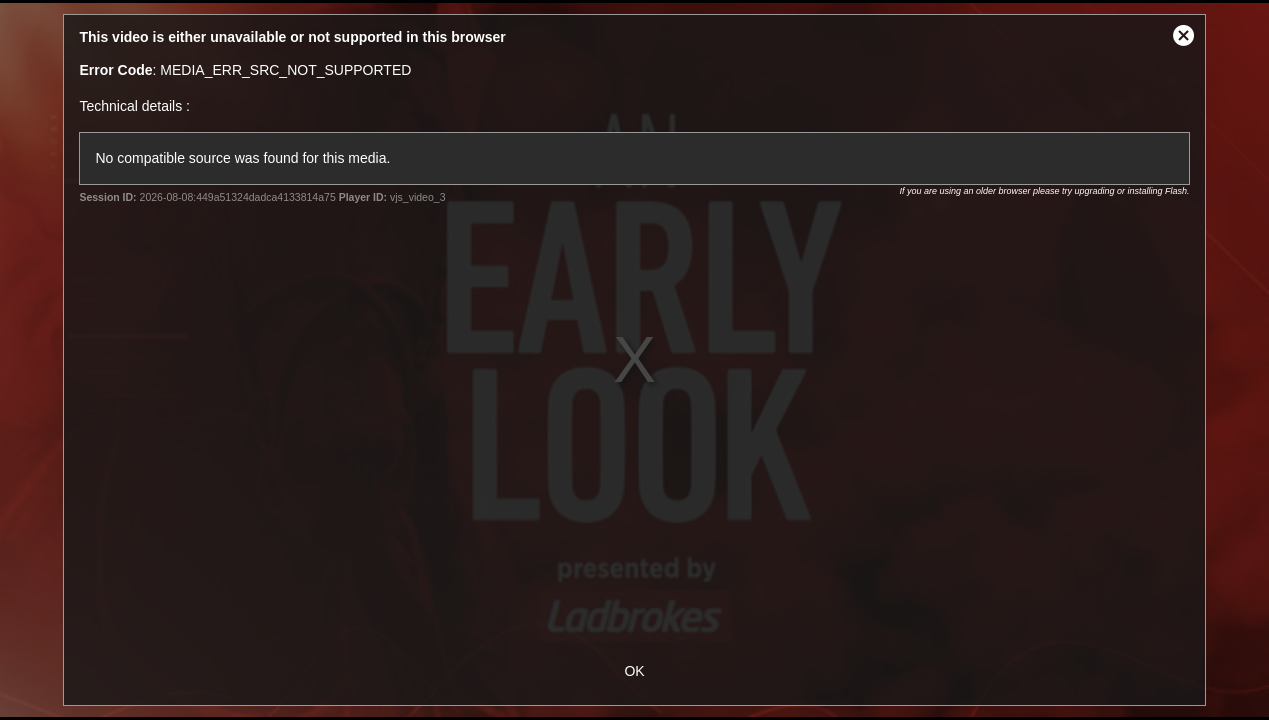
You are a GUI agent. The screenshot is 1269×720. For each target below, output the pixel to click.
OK (634, 671)
